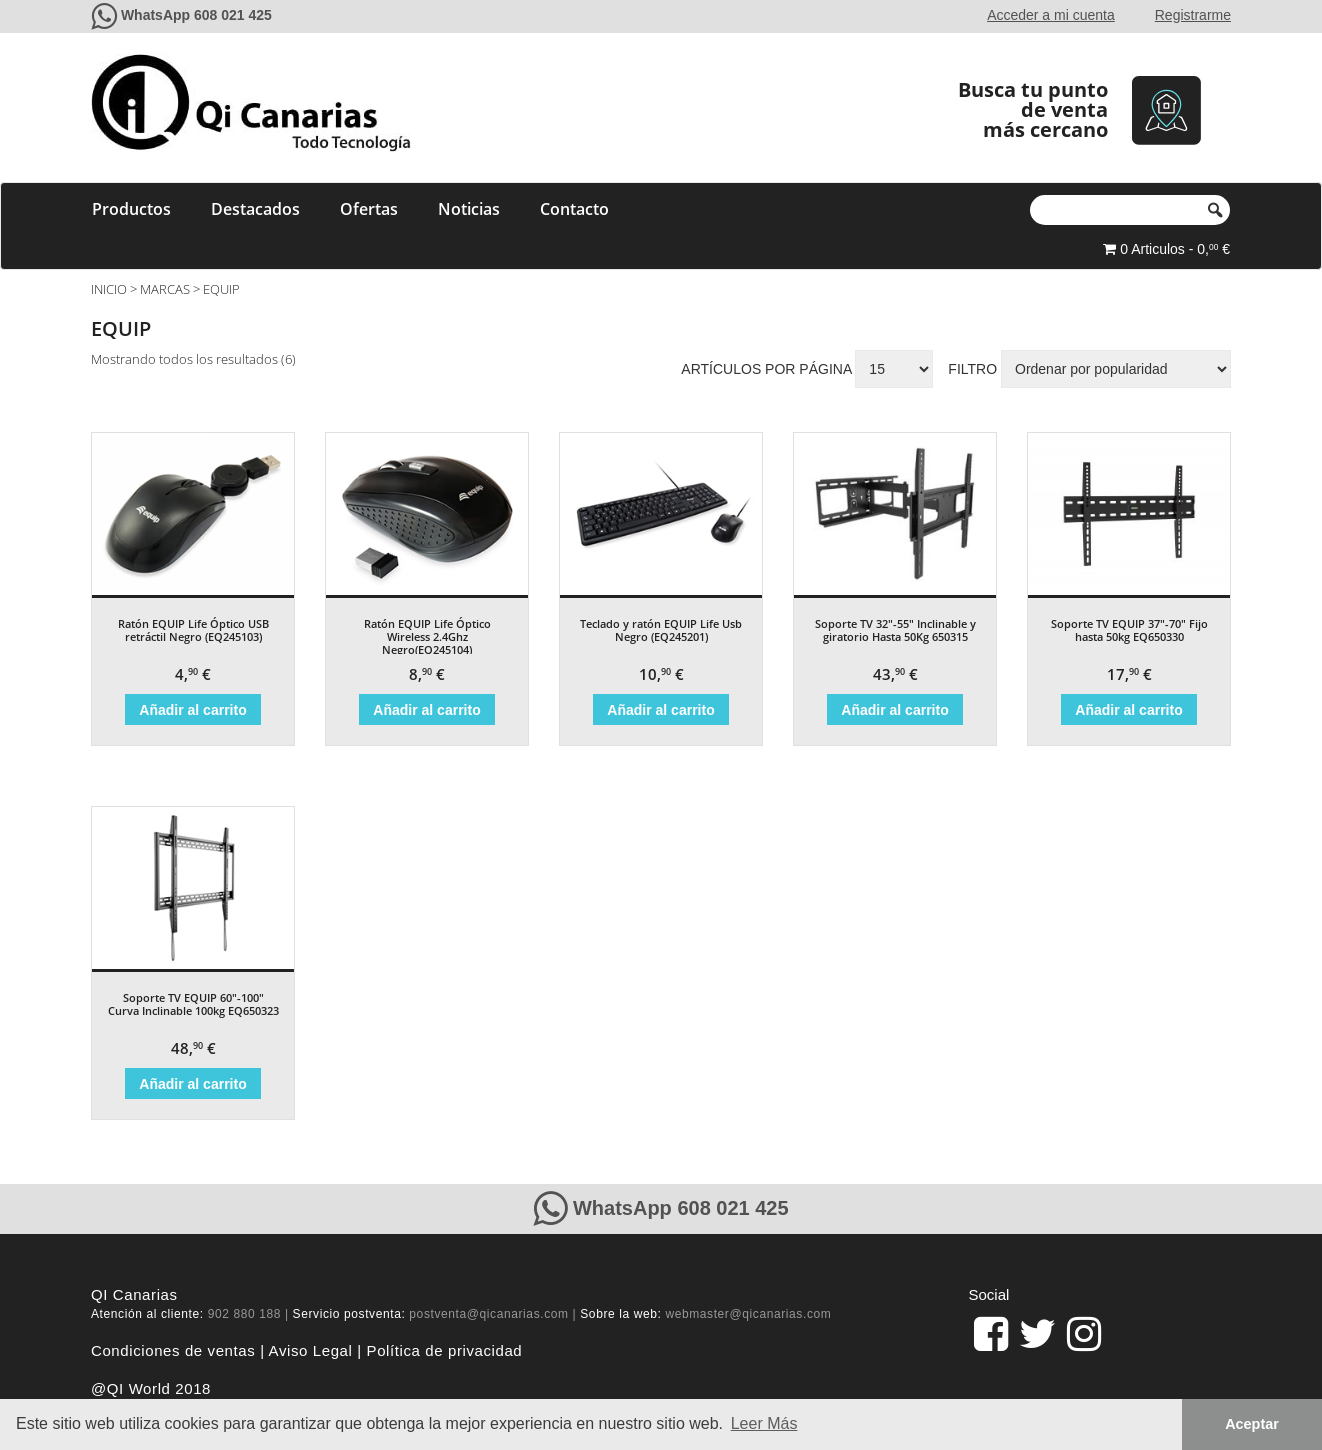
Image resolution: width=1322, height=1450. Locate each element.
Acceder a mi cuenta (1051, 15)
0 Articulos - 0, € (1166, 249)
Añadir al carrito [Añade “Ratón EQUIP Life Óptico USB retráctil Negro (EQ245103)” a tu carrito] (192, 710)
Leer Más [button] (764, 1423)
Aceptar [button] (1252, 1424)
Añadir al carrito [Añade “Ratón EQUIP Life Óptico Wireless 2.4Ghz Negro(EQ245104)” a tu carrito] (426, 710)
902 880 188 (244, 1314)
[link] (991, 1334)
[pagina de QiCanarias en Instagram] (1084, 1334)
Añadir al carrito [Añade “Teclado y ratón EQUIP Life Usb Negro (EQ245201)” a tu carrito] (660, 710)
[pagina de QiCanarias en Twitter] (1037, 1334)
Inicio (109, 289)
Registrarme (1193, 15)
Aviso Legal (311, 1350)
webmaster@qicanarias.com (748, 1314)
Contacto (574, 209)
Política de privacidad (445, 1350)
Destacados (255, 209)
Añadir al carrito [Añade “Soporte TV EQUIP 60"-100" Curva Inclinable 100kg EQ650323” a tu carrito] (192, 1084)
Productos (131, 209)
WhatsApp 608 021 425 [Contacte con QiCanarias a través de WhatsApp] (196, 15)
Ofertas (369, 209)
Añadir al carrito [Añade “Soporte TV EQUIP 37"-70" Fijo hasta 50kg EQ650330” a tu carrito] (1128, 710)
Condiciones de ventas (173, 1350)
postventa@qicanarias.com (488, 1314)
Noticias (469, 209)
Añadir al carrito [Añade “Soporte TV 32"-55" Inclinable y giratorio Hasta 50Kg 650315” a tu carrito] (894, 710)
